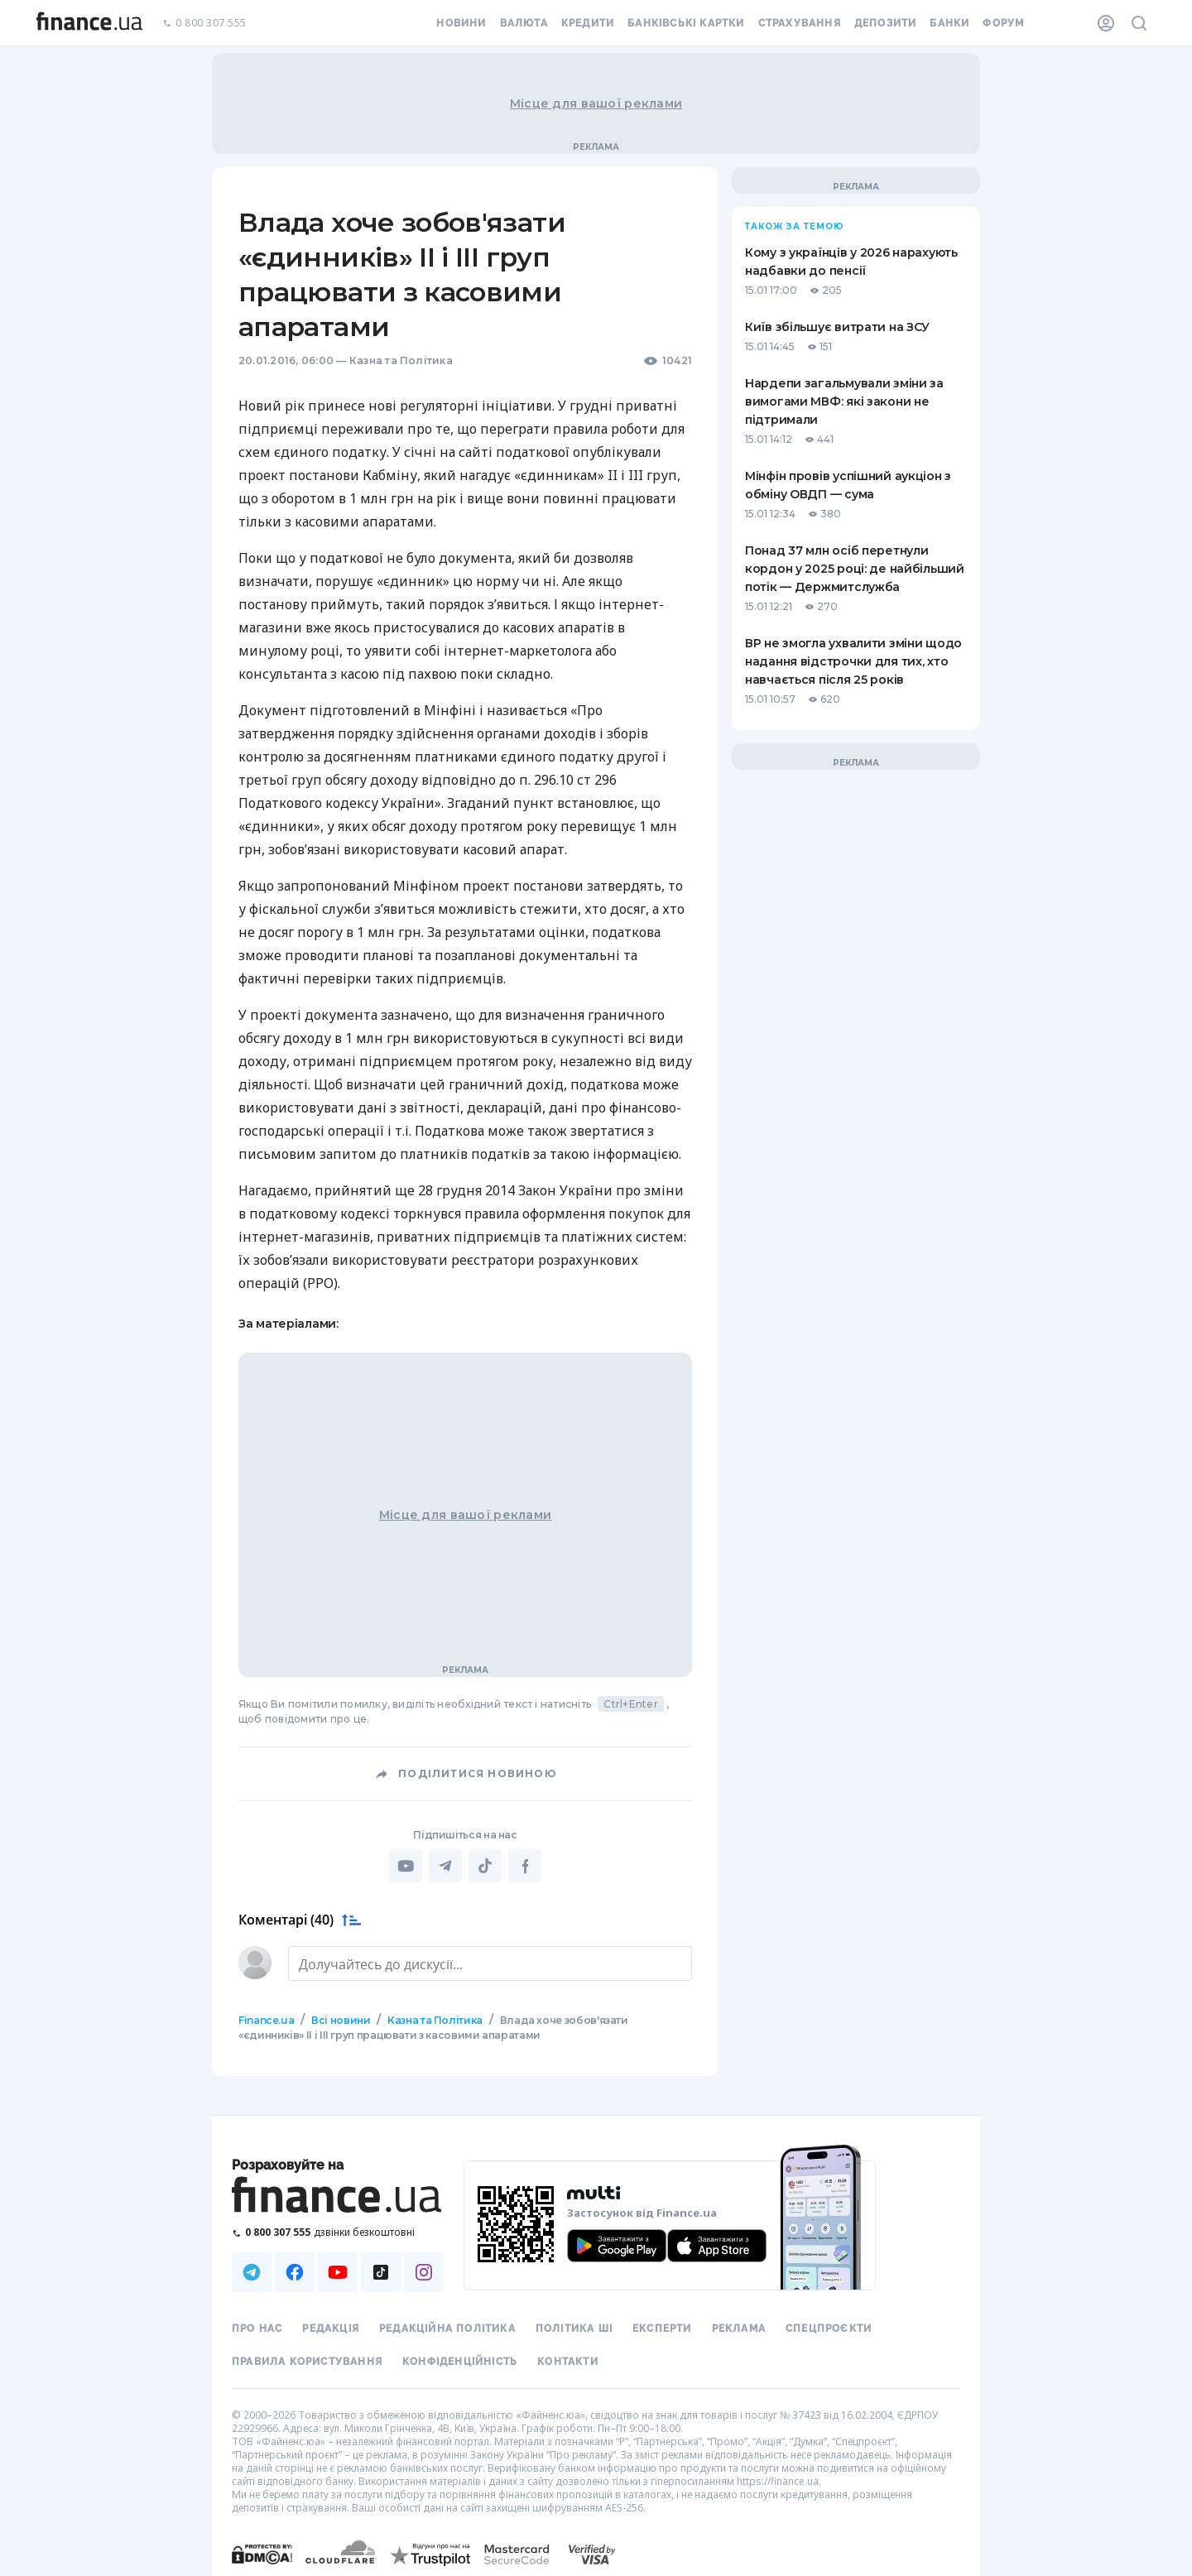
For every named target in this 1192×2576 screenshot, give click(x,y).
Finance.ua (266, 2018)
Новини (461, 23)
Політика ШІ (574, 2327)
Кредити (587, 23)
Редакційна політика (447, 2327)
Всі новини (340, 2018)
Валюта (524, 23)
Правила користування (307, 2360)
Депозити (885, 23)
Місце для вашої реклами (596, 103)
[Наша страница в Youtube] (338, 2270)
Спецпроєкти (829, 2327)
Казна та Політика (401, 360)
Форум (1003, 23)
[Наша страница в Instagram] (424, 2270)
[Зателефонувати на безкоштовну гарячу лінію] (338, 2230)
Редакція (330, 2327)
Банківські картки (685, 23)
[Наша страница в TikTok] (381, 2270)
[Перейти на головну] (89, 23)
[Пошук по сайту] (1139, 23)
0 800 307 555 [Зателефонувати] (204, 23)
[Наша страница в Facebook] (295, 2270)
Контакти (567, 2360)
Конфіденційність (459, 2360)
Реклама (739, 2327)
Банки (949, 23)
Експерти (662, 2327)
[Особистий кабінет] (1105, 23)
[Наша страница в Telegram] (252, 2270)
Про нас (257, 2327)
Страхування (799, 23)
